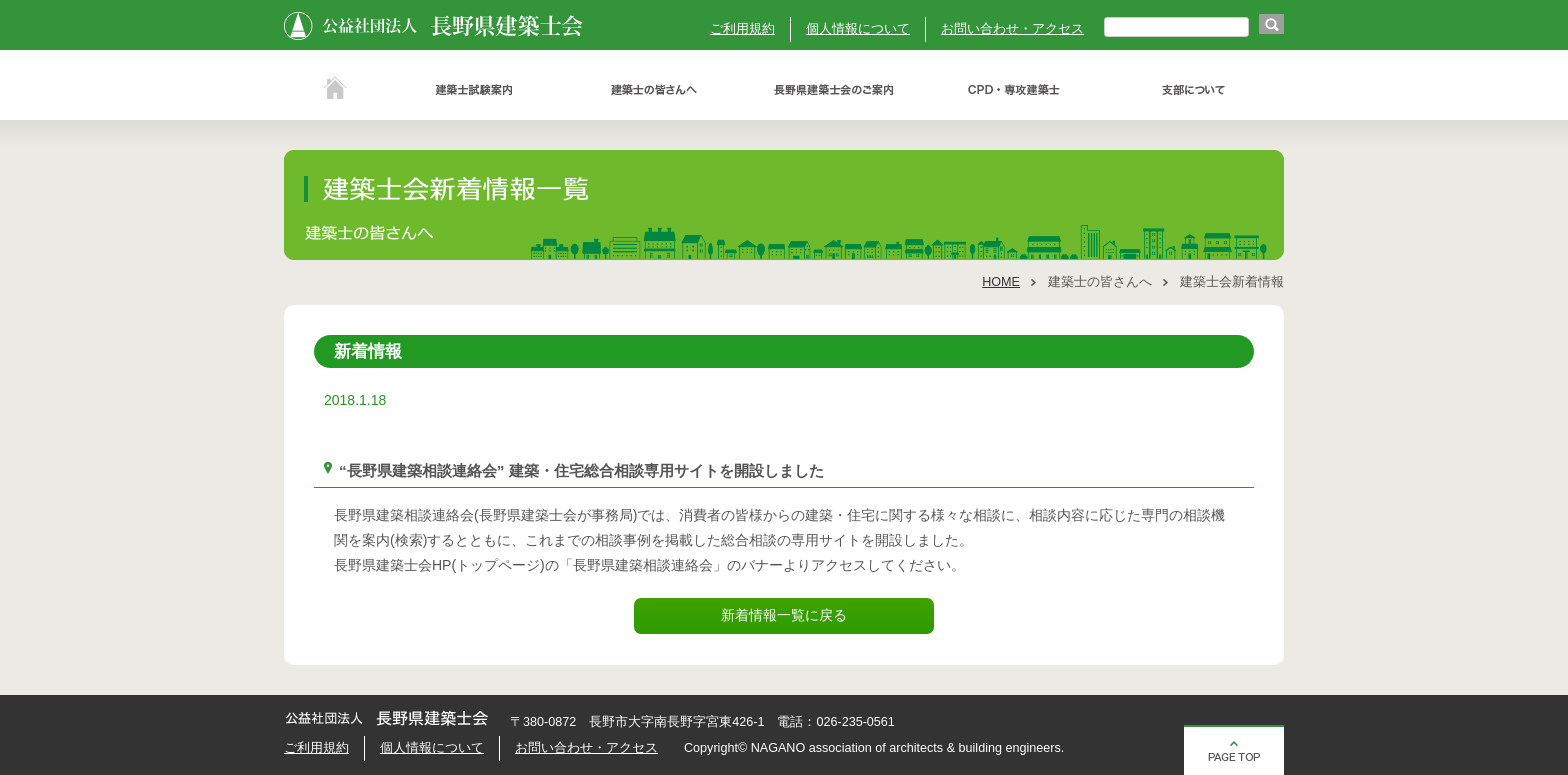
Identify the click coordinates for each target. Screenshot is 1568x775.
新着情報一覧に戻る (784, 615)
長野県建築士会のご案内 (834, 90)
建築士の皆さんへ (654, 90)
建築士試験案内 (474, 90)
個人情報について (858, 29)
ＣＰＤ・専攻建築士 (1014, 90)
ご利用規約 (742, 29)
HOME (1001, 282)
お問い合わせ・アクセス (1012, 29)
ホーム (334, 90)
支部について (1194, 90)
